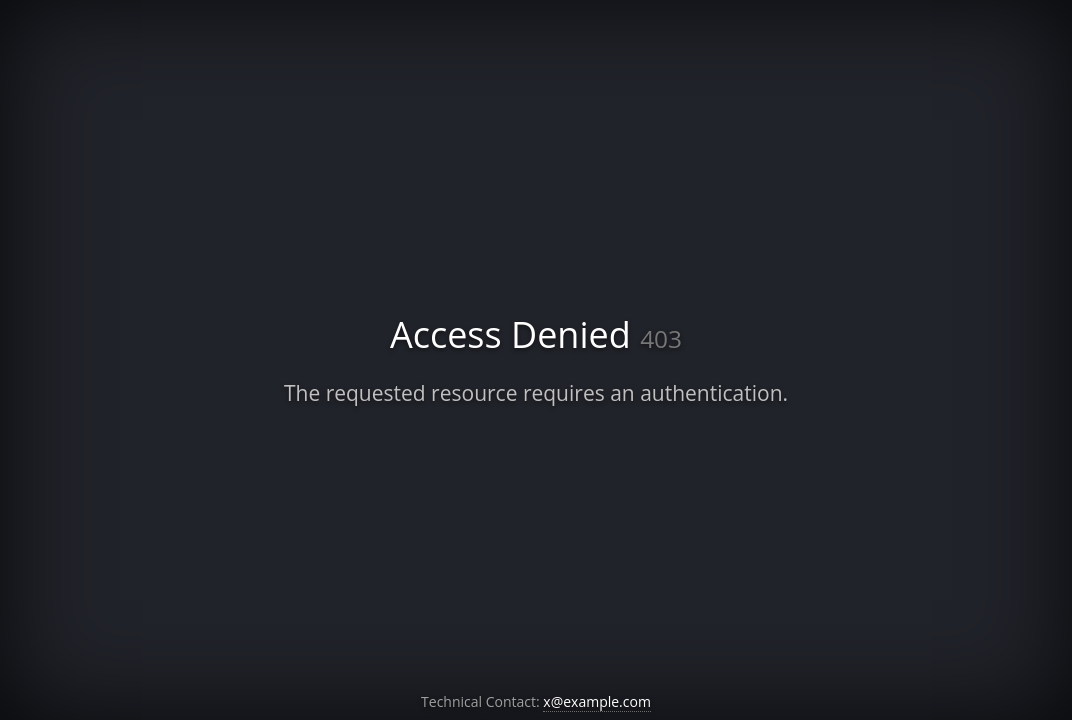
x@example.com (597, 701)
